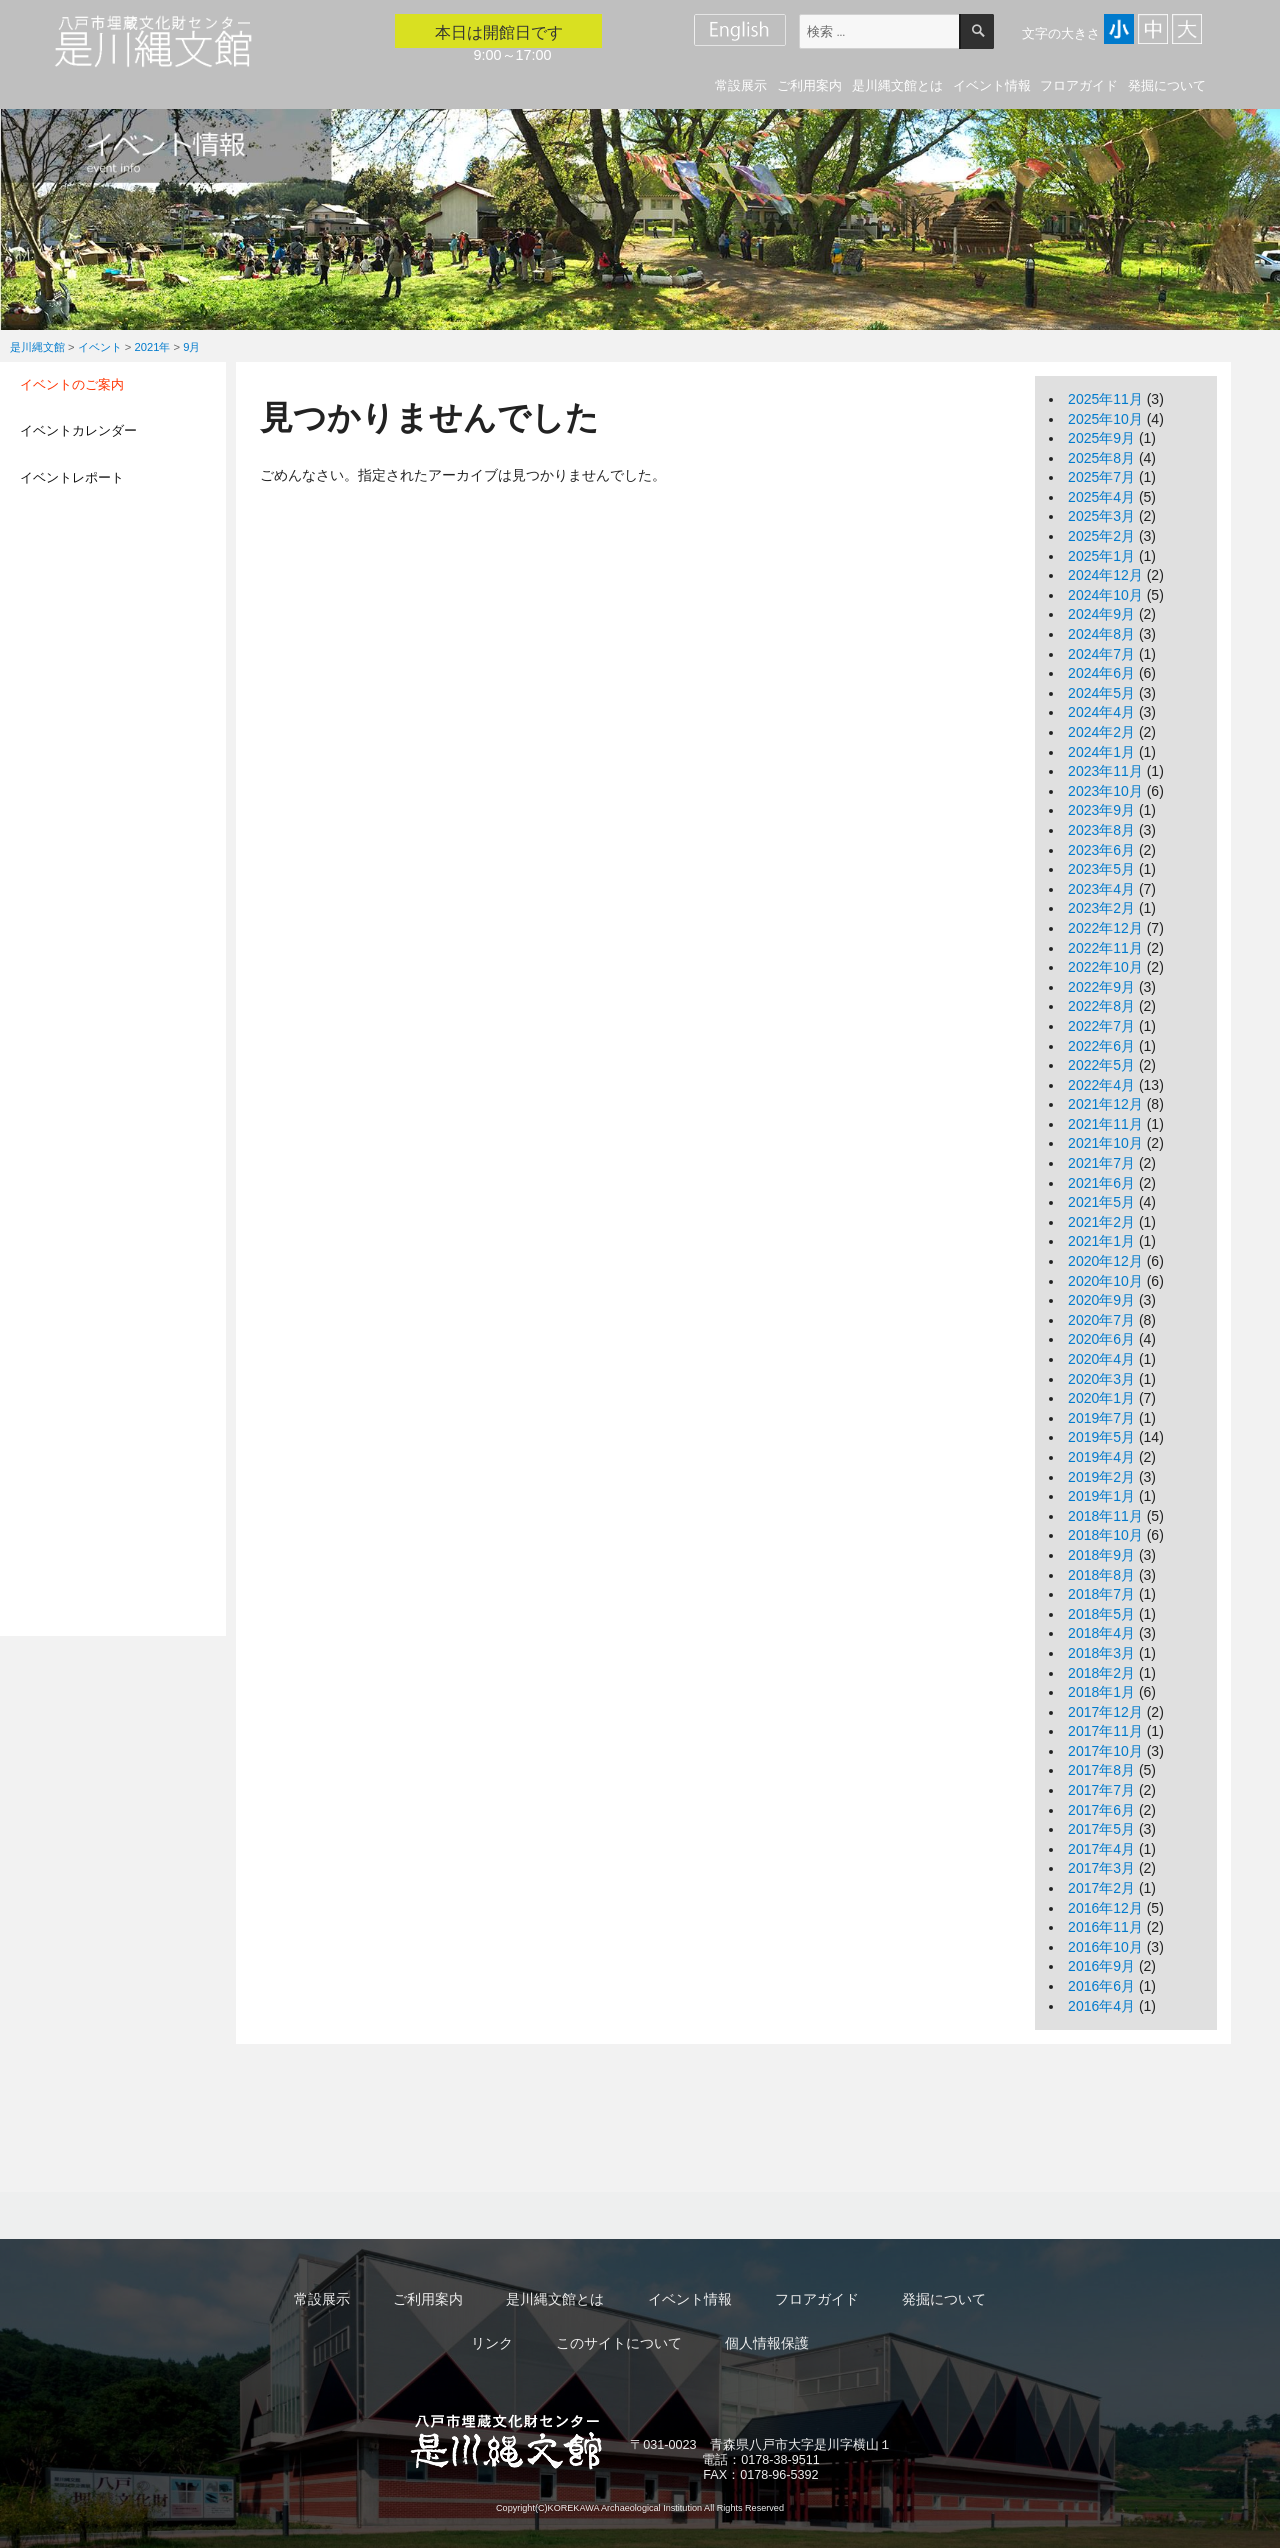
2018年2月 (1101, 1673)
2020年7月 (1101, 1320)
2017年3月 (1101, 1868)
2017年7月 (1101, 1790)
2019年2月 (1101, 1477)
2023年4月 (1101, 889)
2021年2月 (1101, 1222)
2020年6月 (1101, 1339)
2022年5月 (1101, 1065)
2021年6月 (1101, 1183)
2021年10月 (1105, 1143)
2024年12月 (1105, 575)
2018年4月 (1101, 1633)
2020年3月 (1101, 1379)
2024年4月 (1101, 712)
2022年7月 (1101, 1026)
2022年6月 (1101, 1046)
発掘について (1167, 85)
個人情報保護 (767, 2343)
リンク (492, 2343)
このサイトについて (619, 2343)
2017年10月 (1105, 1751)
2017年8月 (1101, 1770)
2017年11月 (1105, 1731)
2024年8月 (1101, 634)
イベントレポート (72, 477)
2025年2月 (1101, 536)
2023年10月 (1105, 791)
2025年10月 (1105, 419)
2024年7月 (1101, 654)
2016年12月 (1105, 1908)
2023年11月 (1105, 771)
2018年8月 (1101, 1575)
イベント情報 (992, 85)
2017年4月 (1101, 1849)
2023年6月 (1101, 850)
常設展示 (741, 85)
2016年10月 (1105, 1947)
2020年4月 (1101, 1359)
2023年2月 (1101, 908)
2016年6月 (1101, 1986)
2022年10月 (1105, 967)
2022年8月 (1101, 1006)
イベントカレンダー (78, 430)
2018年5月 (1101, 1614)
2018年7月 (1101, 1594)
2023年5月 (1101, 869)
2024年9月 (1101, 614)
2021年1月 (1101, 1241)
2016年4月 (1101, 2006)
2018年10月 (1105, 1535)
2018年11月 (1105, 1516)
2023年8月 (1101, 830)
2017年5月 (1101, 1829)
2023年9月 (1101, 810)
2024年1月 (1101, 752)
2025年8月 (1101, 458)
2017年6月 (1101, 1810)
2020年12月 (1105, 1261)
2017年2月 (1101, 1888)
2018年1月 (1101, 1692)
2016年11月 (1105, 1927)
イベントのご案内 (72, 384)
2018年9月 (1101, 1555)
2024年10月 (1105, 595)
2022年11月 (1105, 948)
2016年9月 (1101, 1966)
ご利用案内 (809, 85)
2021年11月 (1105, 1124)
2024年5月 (1101, 693)
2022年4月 (1101, 1085)
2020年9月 (1101, 1300)
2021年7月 (1101, 1163)
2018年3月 (1101, 1653)
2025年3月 (1101, 516)
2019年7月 (1101, 1418)
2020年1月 (1101, 1398)
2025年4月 (1101, 497)
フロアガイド (1079, 85)
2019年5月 (1101, 1437)
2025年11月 (1105, 399)
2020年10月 (1105, 1281)
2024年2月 (1101, 732)
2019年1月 (1101, 1496)
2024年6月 (1101, 673)
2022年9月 (1101, 987)
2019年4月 (1101, 1457)
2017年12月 (1105, 1712)
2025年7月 (1101, 477)
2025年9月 (1101, 438)
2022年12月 (1105, 928)
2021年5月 (1101, 1202)
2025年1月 (1101, 556)
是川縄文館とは (897, 85)
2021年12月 (1105, 1104)
